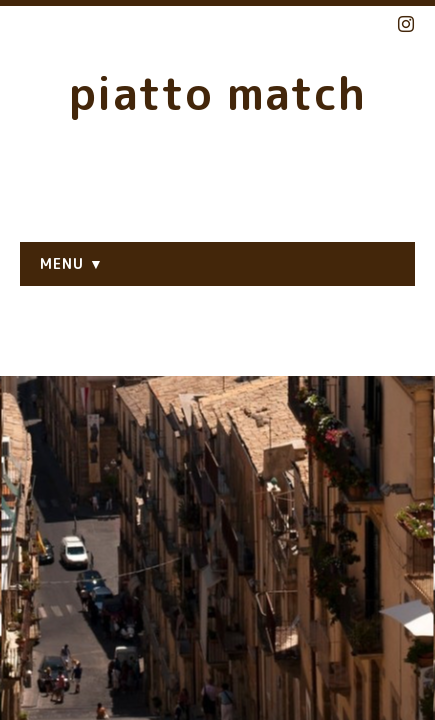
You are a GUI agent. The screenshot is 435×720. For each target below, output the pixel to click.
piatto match (217, 93)
